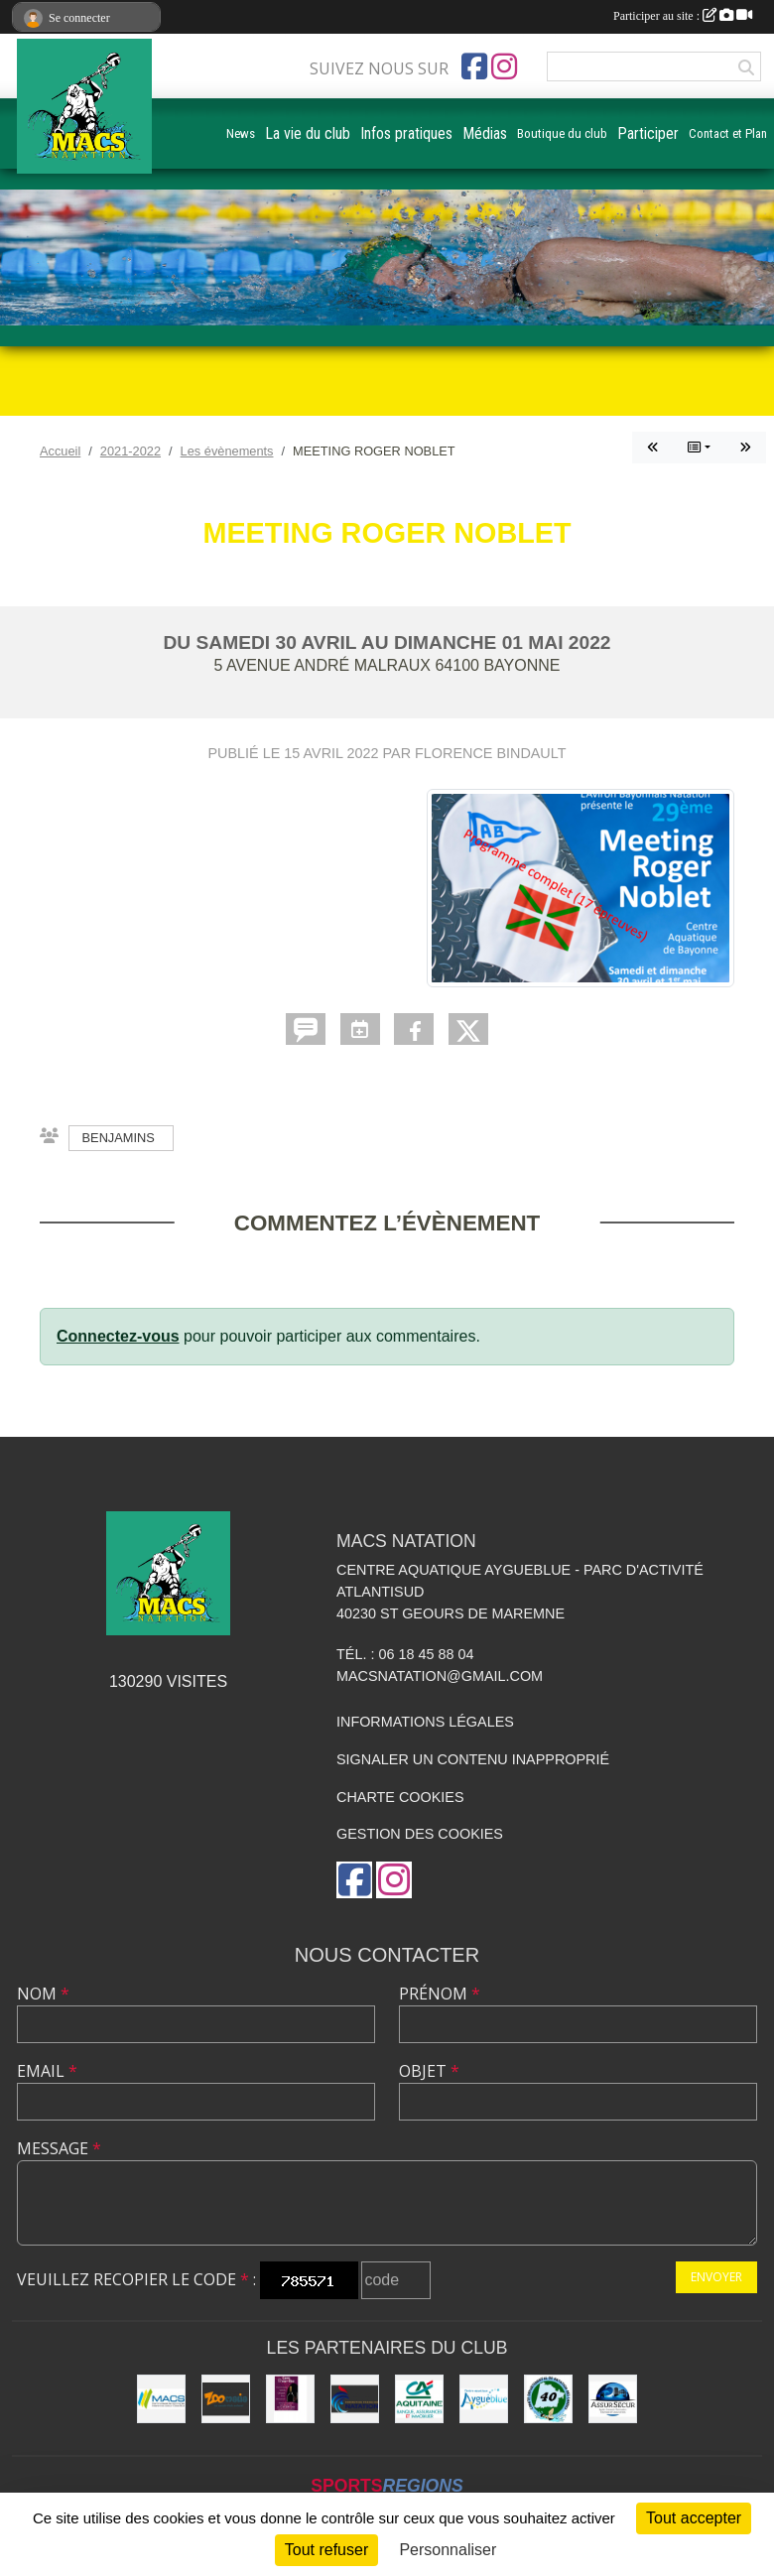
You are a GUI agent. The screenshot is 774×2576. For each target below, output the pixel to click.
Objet (429, 2071)
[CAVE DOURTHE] (290, 2399)
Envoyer (716, 2276)
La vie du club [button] (307, 133)
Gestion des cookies (419, 1834)
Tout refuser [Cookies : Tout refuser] (326, 2549)
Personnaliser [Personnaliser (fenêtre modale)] (447, 2549)
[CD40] (548, 2399)
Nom (43, 1993)
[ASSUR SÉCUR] (612, 2399)
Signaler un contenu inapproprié (472, 1759)
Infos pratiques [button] (406, 133)
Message (59, 2148)
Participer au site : (682, 16)
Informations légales (425, 1722)
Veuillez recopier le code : (136, 2279)
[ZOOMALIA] (225, 2399)
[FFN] (354, 2399)
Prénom (439, 1993)
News (240, 133)
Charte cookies (399, 1797)
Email (47, 2071)
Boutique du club (562, 133)
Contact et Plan (728, 133)
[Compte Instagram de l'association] (504, 66)
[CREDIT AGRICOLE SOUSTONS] (419, 2399)
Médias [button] (484, 133)
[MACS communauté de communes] (161, 2399)
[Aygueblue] (483, 2399)
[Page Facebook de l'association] (474, 66)
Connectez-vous (118, 1336)
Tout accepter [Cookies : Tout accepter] (693, 2518)
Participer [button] (648, 133)
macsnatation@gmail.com (439, 1676)
